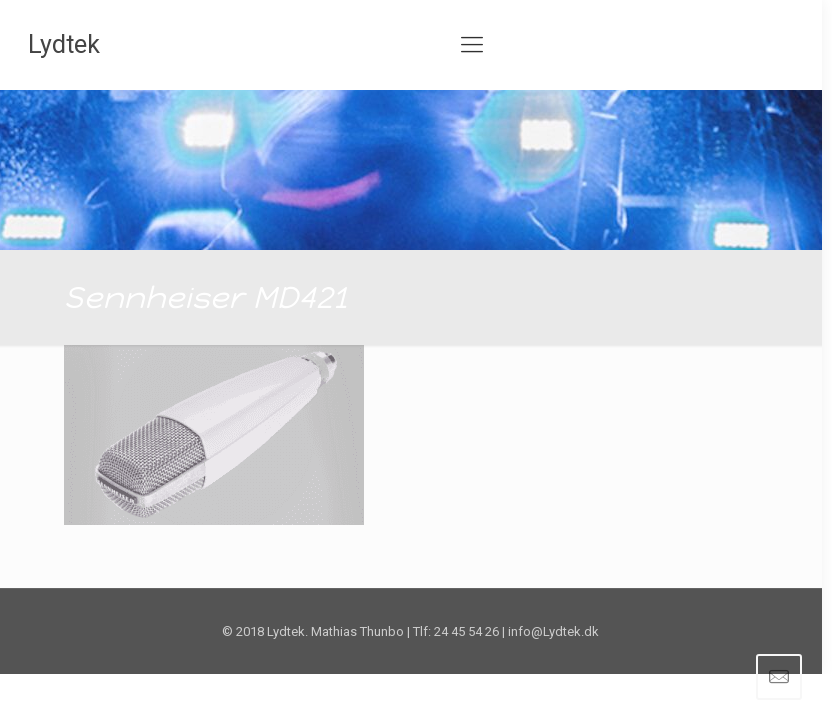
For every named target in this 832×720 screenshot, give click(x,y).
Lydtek (64, 44)
